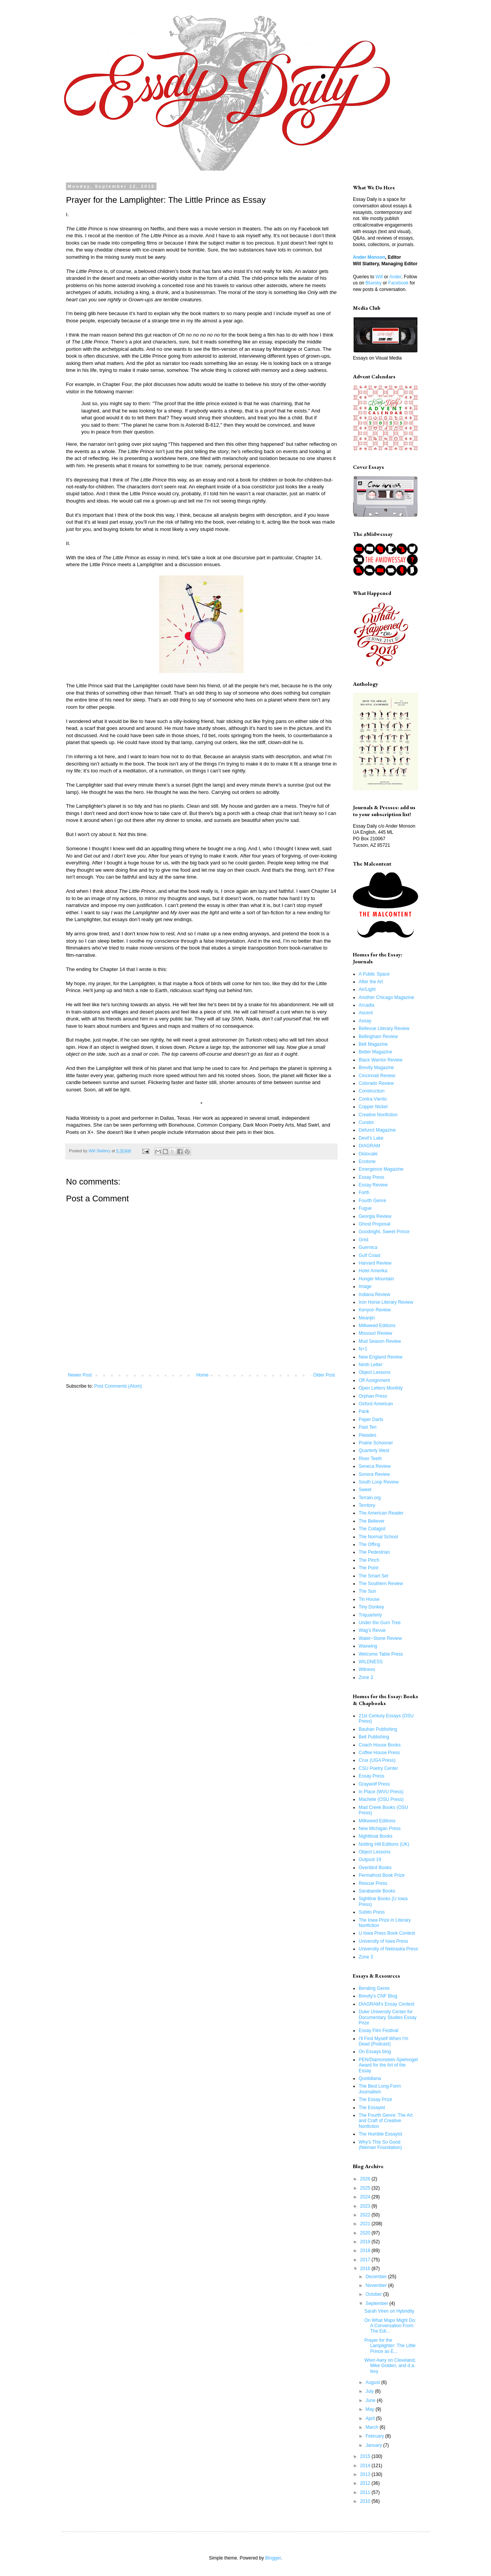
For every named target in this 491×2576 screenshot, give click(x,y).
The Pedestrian (374, 1552)
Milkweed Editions (377, 1325)
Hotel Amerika (373, 1270)
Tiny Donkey (371, 1607)
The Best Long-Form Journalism (380, 2088)
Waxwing (368, 1646)
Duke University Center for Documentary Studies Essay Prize (388, 2017)
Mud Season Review (380, 1341)
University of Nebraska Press (388, 1949)
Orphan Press (373, 1396)
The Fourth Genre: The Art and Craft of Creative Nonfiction (386, 2121)
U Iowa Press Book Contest (387, 1933)
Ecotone (367, 1161)
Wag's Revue (372, 1630)
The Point (368, 1568)
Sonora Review (374, 1474)
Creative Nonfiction (378, 1114)
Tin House (369, 1599)
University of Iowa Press (383, 1941)
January (374, 2445)
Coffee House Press (379, 1752)
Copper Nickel (373, 1106)
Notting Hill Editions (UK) (384, 1844)
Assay (365, 1021)
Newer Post (80, 1375)
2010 (366, 2501)
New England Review (380, 1357)
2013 (366, 2474)
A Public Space (374, 974)
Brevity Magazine (376, 1067)
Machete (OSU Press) (381, 1799)
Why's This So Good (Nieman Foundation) (380, 2144)
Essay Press (371, 1177)
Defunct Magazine (377, 1130)
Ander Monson (369, 257)
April (371, 2418)
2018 (366, 2250)
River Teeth (370, 1458)
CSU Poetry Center (378, 1768)
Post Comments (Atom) (118, 1386)
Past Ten (367, 1427)
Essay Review (373, 1185)
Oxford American (376, 1403)
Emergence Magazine (381, 1169)
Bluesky (374, 283)
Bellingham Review (378, 1036)
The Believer (371, 1521)
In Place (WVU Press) (381, 1791)
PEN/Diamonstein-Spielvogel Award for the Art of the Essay (388, 2065)
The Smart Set (373, 1576)
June (371, 2400)
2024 (366, 2197)
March (373, 2427)
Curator (366, 1122)
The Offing (369, 1544)
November (377, 2285)
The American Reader (381, 1513)
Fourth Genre (372, 1200)
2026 (366, 2179)
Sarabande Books (377, 1891)
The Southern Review (381, 1583)
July (370, 2391)
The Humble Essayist (380, 2134)
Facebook (398, 283)
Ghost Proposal (374, 1224)
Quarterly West (374, 1450)
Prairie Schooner (376, 1443)
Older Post (324, 1375)
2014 (366, 2465)
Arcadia (366, 1005)
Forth (364, 1192)
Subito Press (372, 1912)
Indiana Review (374, 1294)
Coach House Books (379, 1745)
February (375, 2436)
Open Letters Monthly (381, 1388)
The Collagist (372, 1528)
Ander (395, 276)
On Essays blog (375, 2051)
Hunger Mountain (376, 1278)
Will (379, 276)
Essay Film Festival (378, 2030)
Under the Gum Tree (379, 1622)
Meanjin (367, 1318)
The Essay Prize (375, 2099)
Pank (364, 1411)
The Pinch (369, 1560)
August (373, 2382)
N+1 (363, 1349)
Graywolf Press (374, 1784)
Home (202, 1375)
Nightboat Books (375, 1836)
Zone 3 (366, 1677)
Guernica (368, 1247)
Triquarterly (370, 1615)
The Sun (367, 1591)
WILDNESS (371, 1661)
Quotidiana (370, 2078)
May (371, 2409)
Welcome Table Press (381, 1654)
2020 (366, 2233)
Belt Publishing (374, 1737)
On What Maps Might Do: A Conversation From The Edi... (390, 2326)
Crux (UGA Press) (377, 1760)
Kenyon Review (374, 1310)
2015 (366, 2456)
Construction (371, 1091)
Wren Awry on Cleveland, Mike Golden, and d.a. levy (390, 2366)
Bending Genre (374, 1988)
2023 (366, 2206)
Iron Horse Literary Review (386, 1302)
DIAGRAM (369, 1145)
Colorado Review (376, 1083)
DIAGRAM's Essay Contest (386, 2004)
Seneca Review (374, 1466)
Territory (367, 1505)
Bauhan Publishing (378, 1729)
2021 (366, 2223)
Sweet (365, 1489)
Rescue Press (373, 1883)
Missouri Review (375, 1333)
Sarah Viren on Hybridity (389, 2311)
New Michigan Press (379, 1828)
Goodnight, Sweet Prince (384, 1231)
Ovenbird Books (375, 1867)
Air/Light (367, 989)
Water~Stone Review (380, 1638)
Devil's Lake (371, 1138)
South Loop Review (379, 1482)
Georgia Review (375, 1216)
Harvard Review (375, 1263)
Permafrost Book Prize (382, 1875)
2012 (366, 2483)
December (377, 2276)
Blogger (273, 2558)
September (377, 2303)
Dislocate (368, 1154)
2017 (366, 2259)
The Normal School (378, 1536)
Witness (367, 1669)
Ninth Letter (370, 1364)
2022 (366, 2215)
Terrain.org (370, 1497)
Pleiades (367, 1435)
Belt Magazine (373, 1044)
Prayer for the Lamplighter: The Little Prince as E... (390, 2346)
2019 (366, 2241)
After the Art (371, 981)
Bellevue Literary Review (384, 1028)
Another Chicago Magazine (386, 997)
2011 (366, 2492)
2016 (366, 2268)
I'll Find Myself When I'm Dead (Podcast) (383, 2041)
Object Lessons (374, 1372)
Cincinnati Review (377, 1075)
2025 (366, 2188)
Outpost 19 (370, 1859)
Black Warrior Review (380, 1060)
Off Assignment (374, 1380)
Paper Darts (371, 1419)
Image (365, 1286)
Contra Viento (373, 1099)
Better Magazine (375, 1052)
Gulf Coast (370, 1255)
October (374, 2294)
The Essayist (372, 2107)
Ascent (366, 1012)
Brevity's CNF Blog (378, 1996)
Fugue (365, 1208)
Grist (363, 1239)
